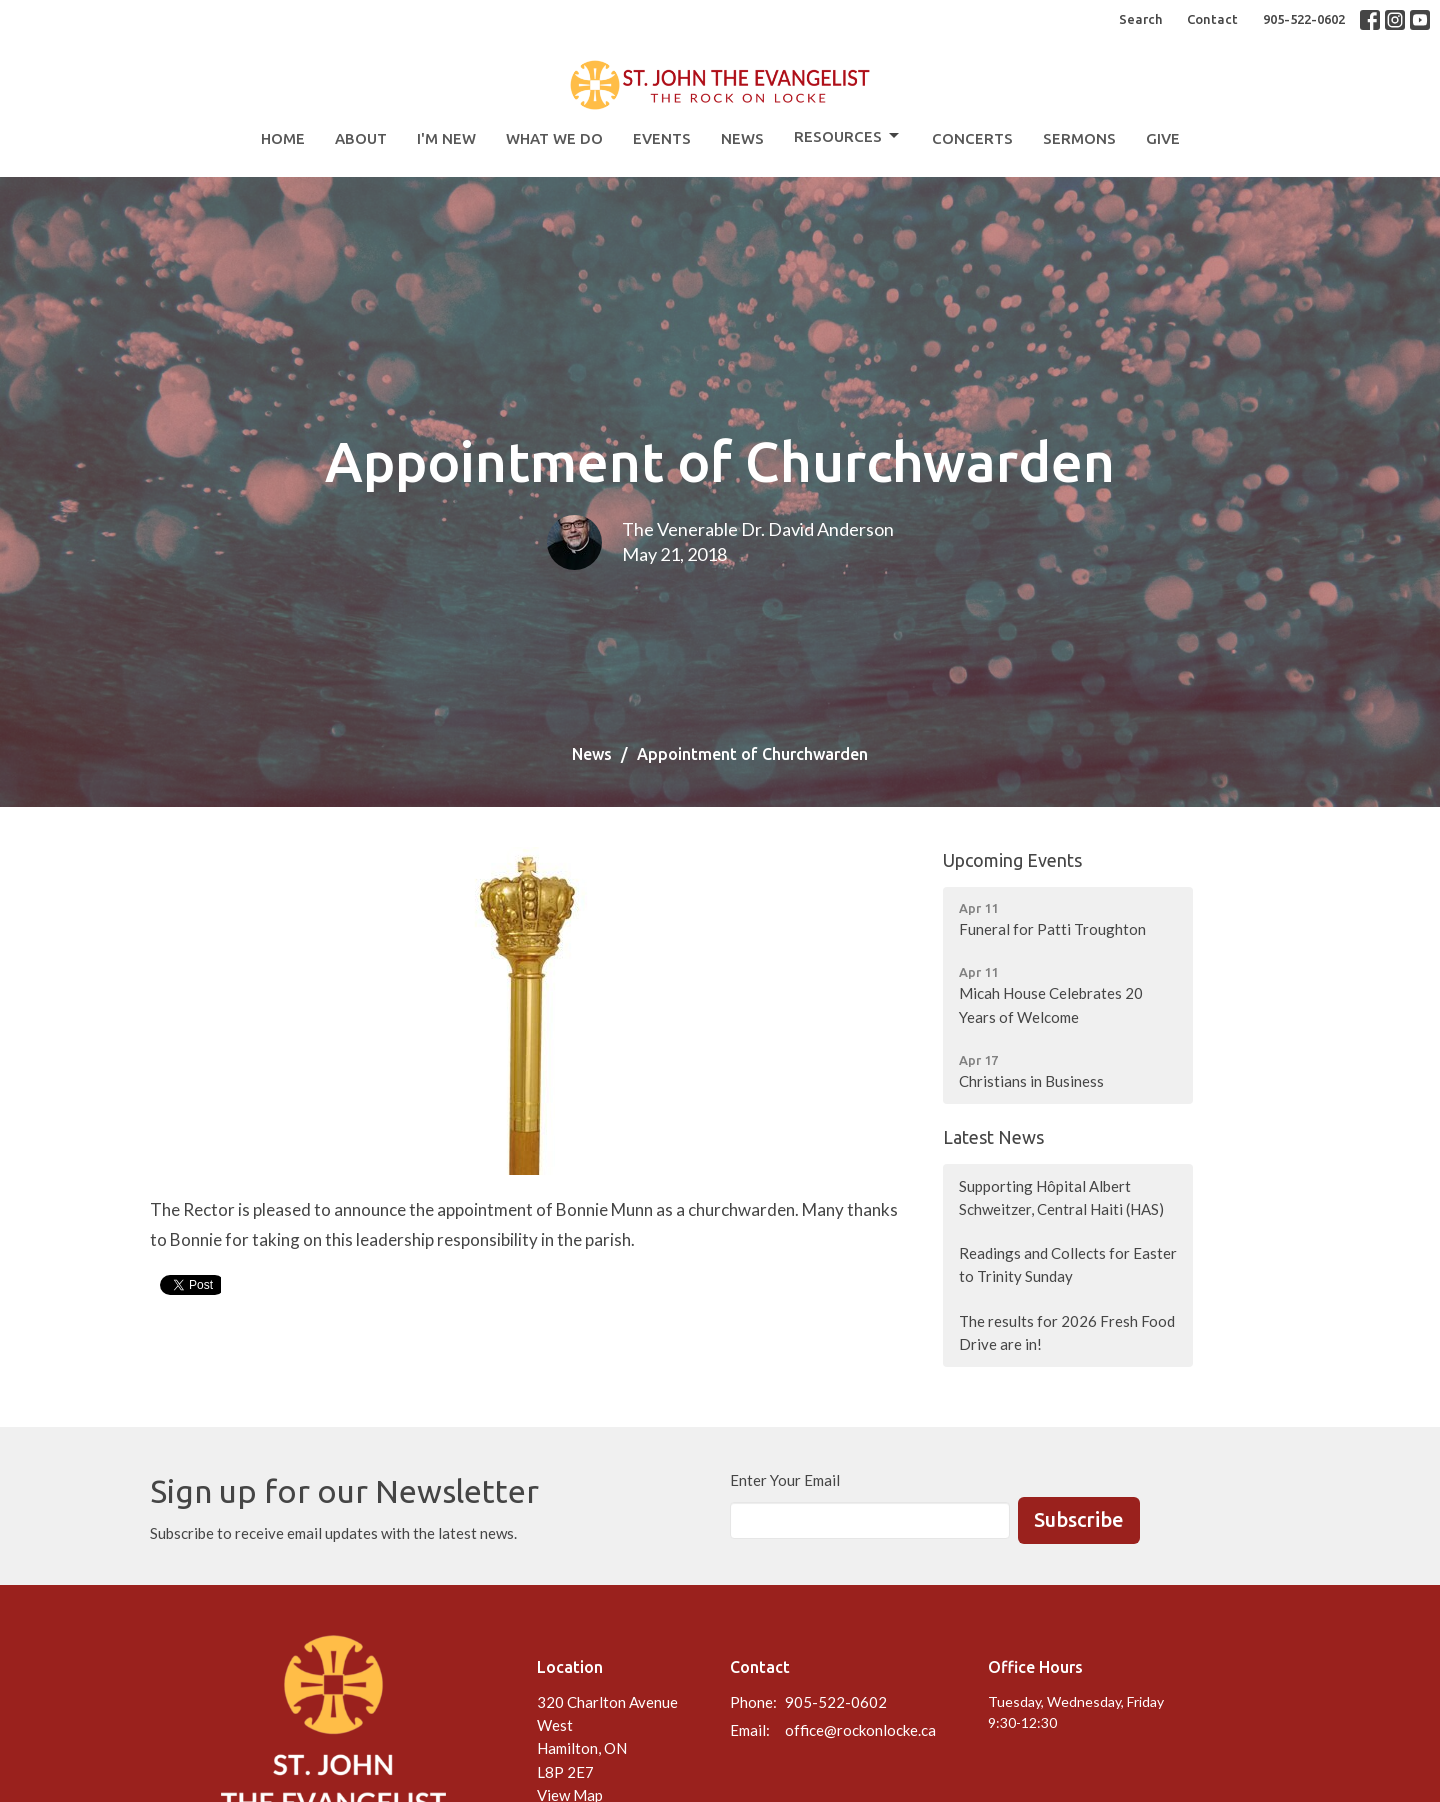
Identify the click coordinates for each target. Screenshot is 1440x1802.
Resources (848, 136)
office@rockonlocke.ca (860, 1730)
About (361, 138)
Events (662, 138)
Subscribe (1079, 1519)
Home (283, 138)
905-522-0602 (1304, 19)
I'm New (446, 138)
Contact (1212, 19)
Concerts (972, 138)
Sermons (1079, 138)
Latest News (993, 1137)
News (742, 138)
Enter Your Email (785, 1480)
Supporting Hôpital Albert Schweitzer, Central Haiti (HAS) (1061, 1197)
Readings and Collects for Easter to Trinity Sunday (1068, 1264)
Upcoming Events (1012, 860)
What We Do (554, 138)
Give (1163, 138)
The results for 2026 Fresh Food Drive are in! (1067, 1332)
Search (1140, 19)
